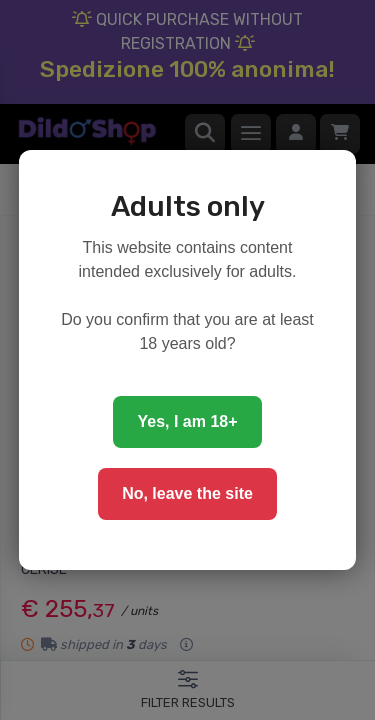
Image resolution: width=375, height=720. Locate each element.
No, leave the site (187, 493)
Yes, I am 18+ (187, 421)
